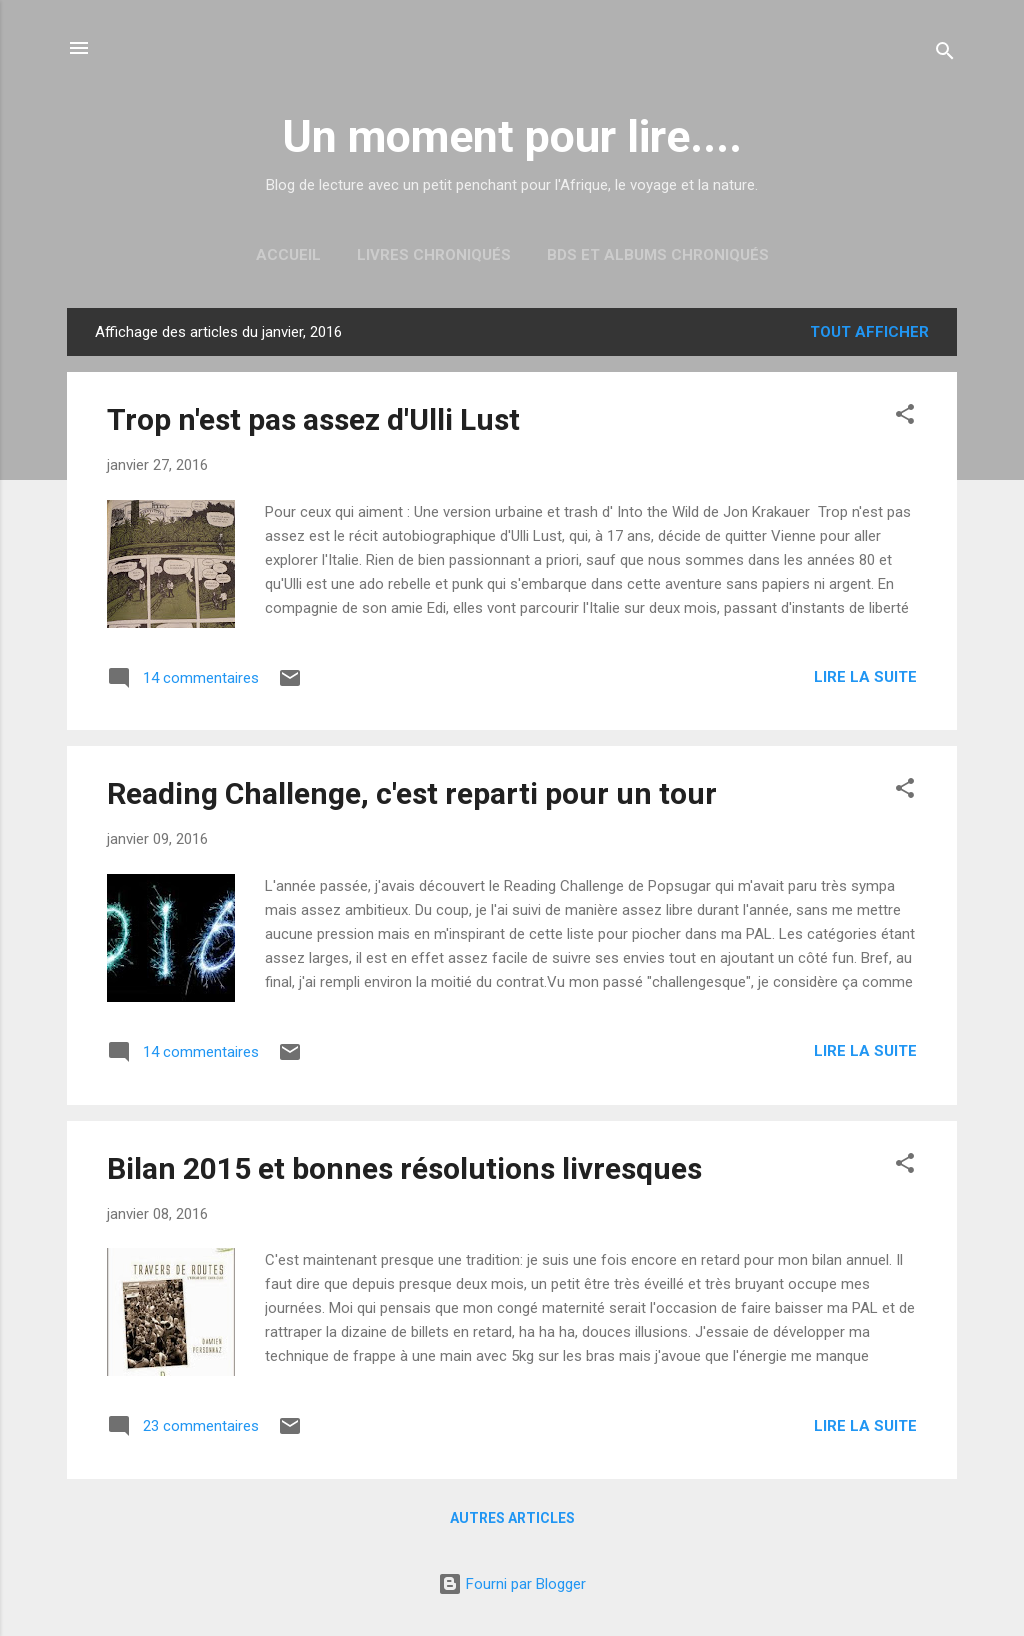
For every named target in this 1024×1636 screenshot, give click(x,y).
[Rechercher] (945, 54)
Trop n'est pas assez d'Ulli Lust (313, 419)
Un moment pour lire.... (512, 136)
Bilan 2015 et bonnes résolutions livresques (404, 1168)
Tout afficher (869, 332)
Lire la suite (865, 677)
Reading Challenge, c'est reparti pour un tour (412, 793)
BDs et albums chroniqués (658, 255)
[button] (905, 417)
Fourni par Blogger (512, 1584)
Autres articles (512, 1518)
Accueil (288, 255)
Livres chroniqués (434, 255)
